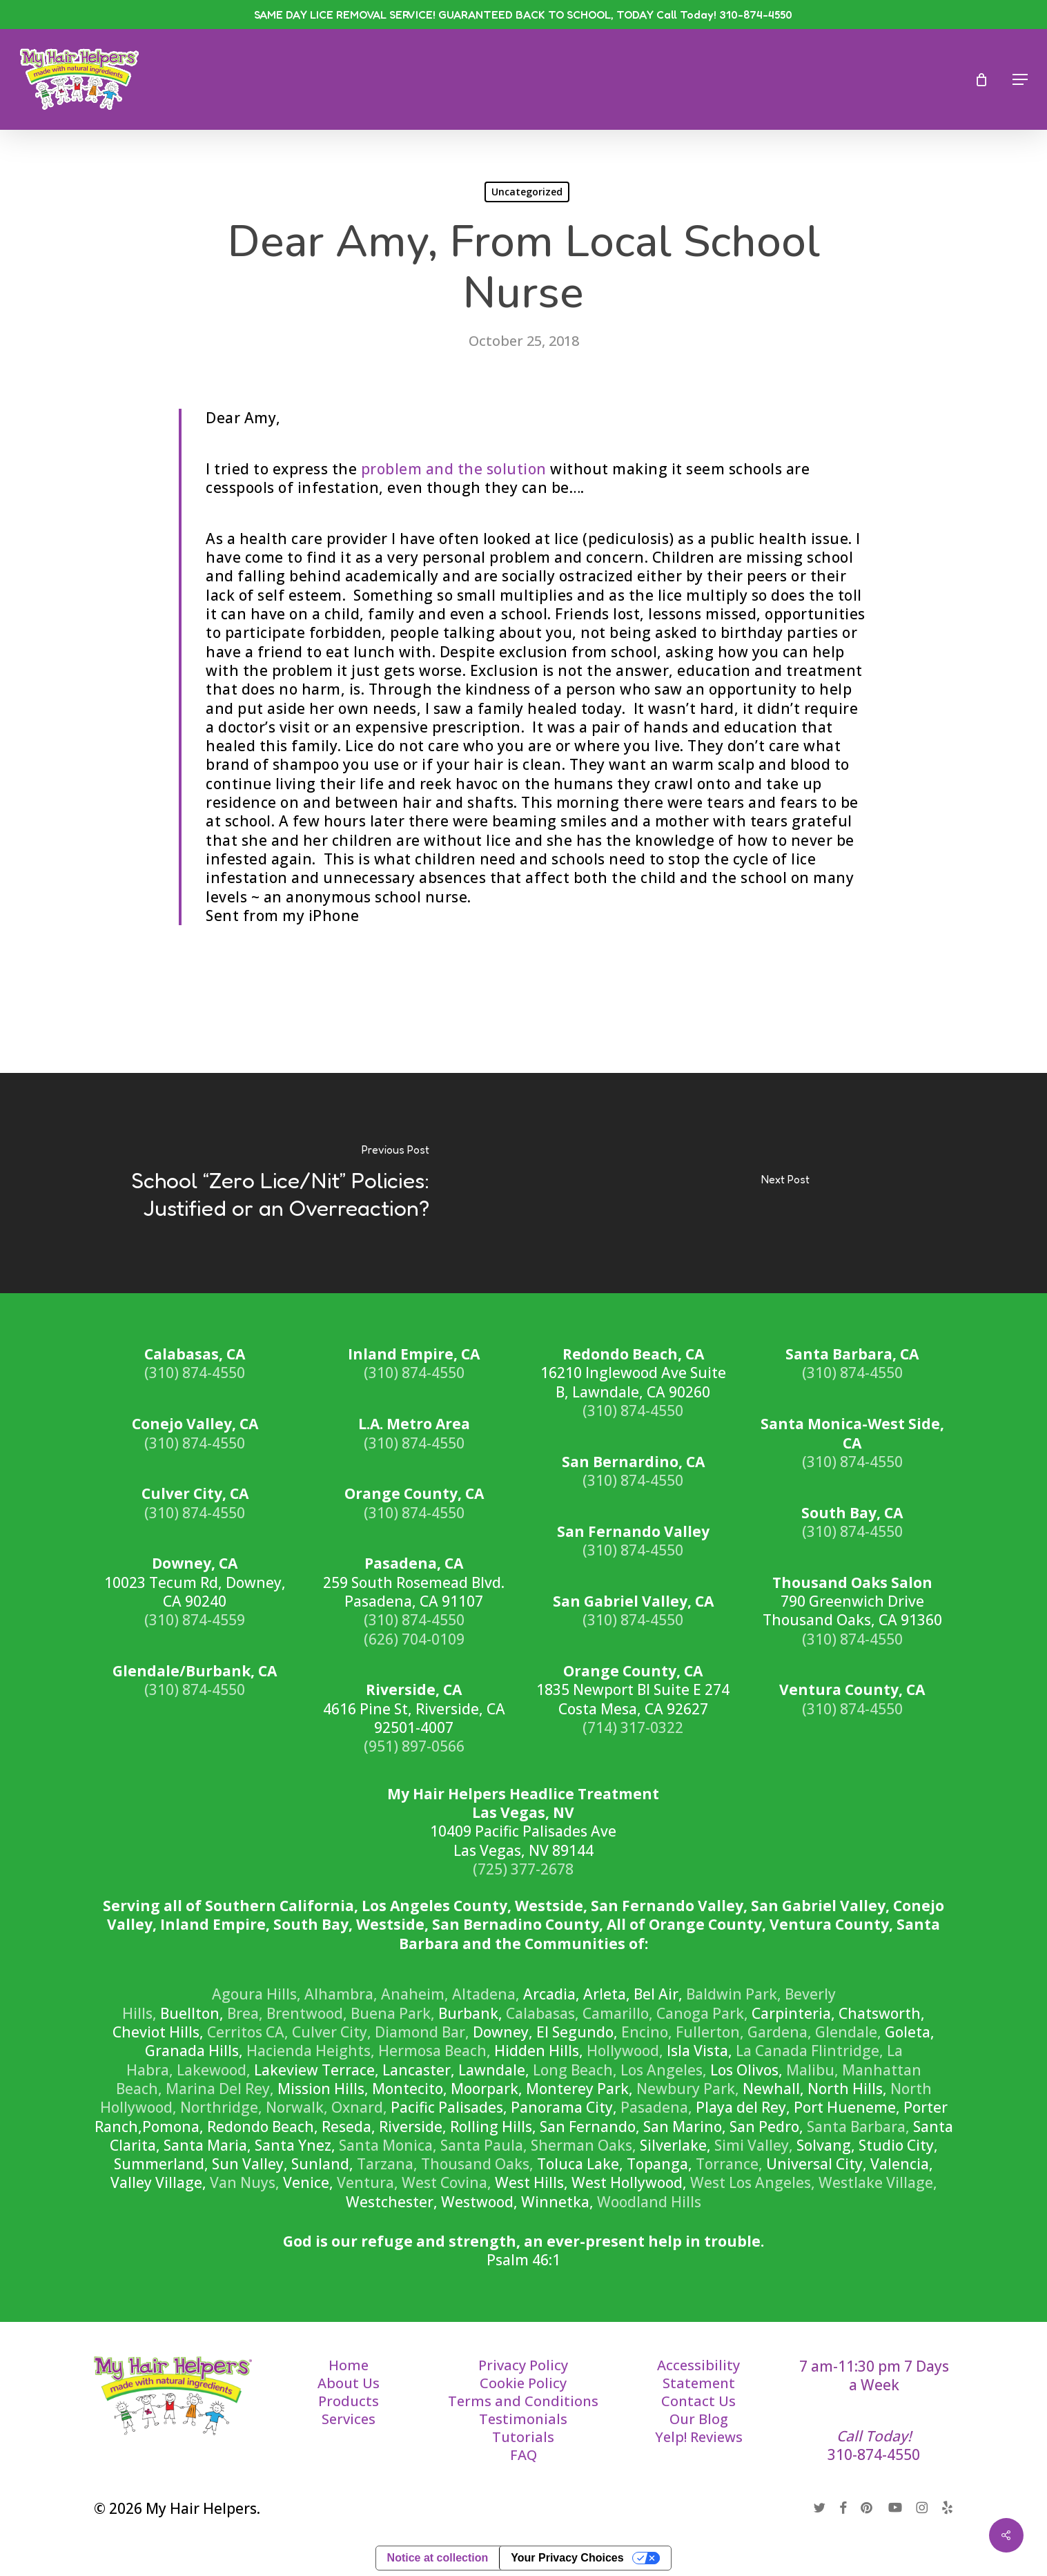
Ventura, (367, 2182)
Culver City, (331, 2032)
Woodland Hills (649, 2201)
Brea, (245, 2013)
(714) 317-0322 (633, 1727)
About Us (348, 2383)
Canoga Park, (702, 2013)
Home (349, 2365)
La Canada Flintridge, (809, 2050)
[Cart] (985, 79)
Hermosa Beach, (434, 2050)
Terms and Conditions (523, 2401)
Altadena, (486, 1994)
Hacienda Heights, (310, 2050)
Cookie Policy (523, 2383)
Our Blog (698, 2419)
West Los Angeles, (752, 2182)
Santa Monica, (388, 2145)
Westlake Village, (878, 2182)
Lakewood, (214, 2070)
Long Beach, (575, 2070)
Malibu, (812, 2070)
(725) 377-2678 (523, 1869)
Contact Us (698, 2401)
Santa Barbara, (858, 2126)
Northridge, (221, 2107)
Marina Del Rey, (220, 2088)
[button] (1020, 79)
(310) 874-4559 (194, 1619)
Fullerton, (710, 2032)
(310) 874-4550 (194, 1372)
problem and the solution (454, 468)
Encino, (646, 2032)
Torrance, (729, 2163)
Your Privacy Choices (567, 2558)
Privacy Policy (523, 2365)
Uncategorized (526, 191)
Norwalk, (297, 2107)
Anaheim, (415, 1994)
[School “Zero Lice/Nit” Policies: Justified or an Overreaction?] (262, 1183)
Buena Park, (393, 2013)
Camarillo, (618, 2013)
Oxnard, (359, 2107)
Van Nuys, (245, 2182)
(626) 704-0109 (414, 1639)
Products (348, 2401)
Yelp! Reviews (699, 2437)
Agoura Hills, (256, 1994)
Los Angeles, (663, 2070)
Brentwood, (306, 2013)
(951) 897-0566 (414, 1746)
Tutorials (523, 2437)
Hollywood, (625, 2050)
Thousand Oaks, (477, 2163)
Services (348, 2419)
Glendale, (848, 2032)
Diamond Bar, (422, 2032)
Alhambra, (341, 1994)
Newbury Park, (687, 2088)
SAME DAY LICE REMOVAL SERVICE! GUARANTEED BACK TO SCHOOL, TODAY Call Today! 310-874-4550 (523, 14)
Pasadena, (656, 2107)
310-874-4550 (874, 2454)
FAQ (523, 2455)
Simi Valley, (753, 2145)
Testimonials (523, 2419)
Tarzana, (387, 2163)
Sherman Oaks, (583, 2145)
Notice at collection (438, 2558)
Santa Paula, (483, 2145)
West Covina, (446, 2182)
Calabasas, (542, 2013)
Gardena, (779, 2032)
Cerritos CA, (247, 2032)
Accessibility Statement (698, 2374)
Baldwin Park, (733, 1994)
